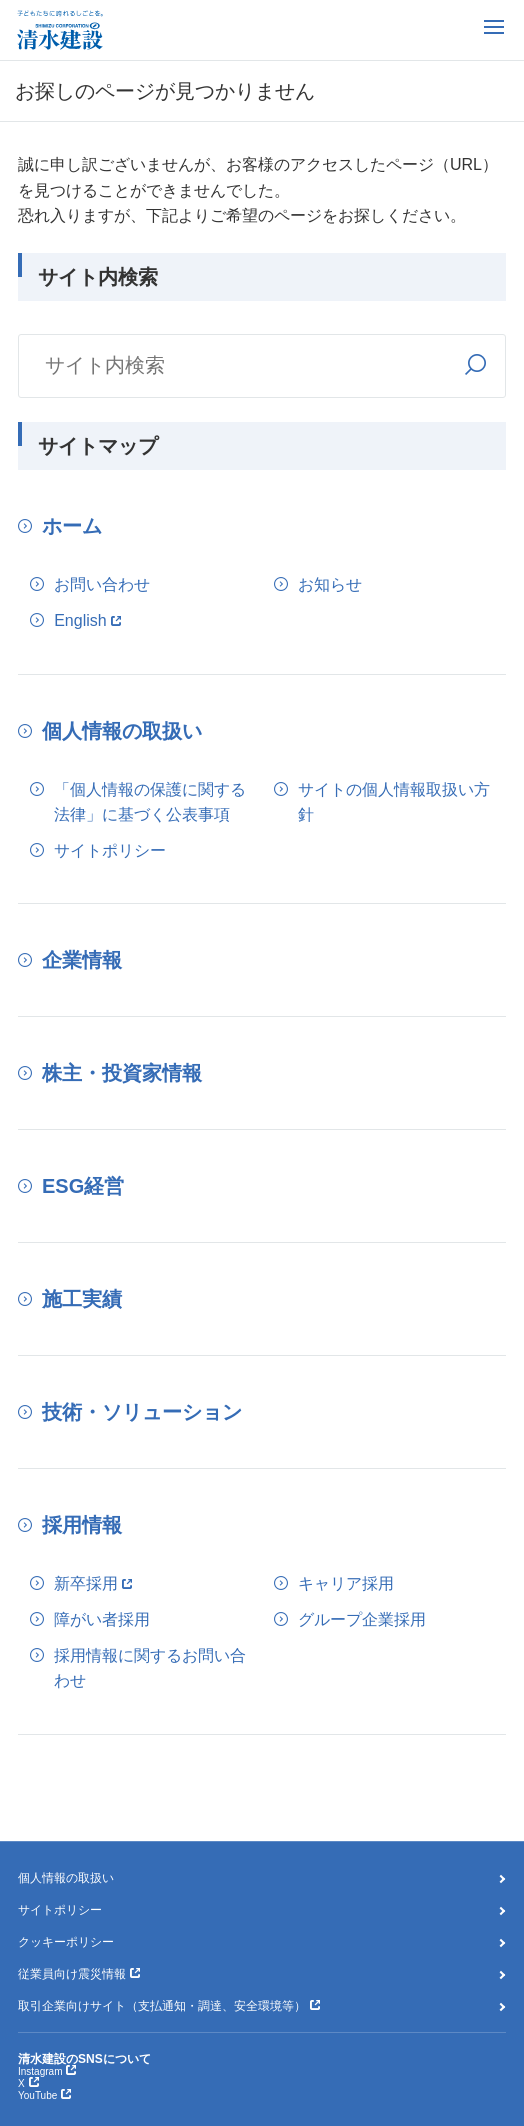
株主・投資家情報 (122, 1073)
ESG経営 (83, 1186)
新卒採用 (86, 1583)
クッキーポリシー (66, 1942)
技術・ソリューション (142, 1412)
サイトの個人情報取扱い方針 (394, 802)
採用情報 (82, 1525)
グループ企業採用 (362, 1619)
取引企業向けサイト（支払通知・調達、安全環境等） (162, 2006)
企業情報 (82, 960)
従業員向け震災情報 (72, 1974)
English (80, 620)
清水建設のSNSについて (84, 2059)
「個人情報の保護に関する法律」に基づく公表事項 (150, 802)
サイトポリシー (110, 850)
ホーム (72, 526)
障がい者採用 (102, 1619)
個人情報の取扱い (122, 731)
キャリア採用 (346, 1583)
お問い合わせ (102, 584)
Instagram (40, 2071)
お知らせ (330, 584)
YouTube (37, 2095)
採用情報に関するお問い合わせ (150, 1668)
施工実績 (82, 1299)
